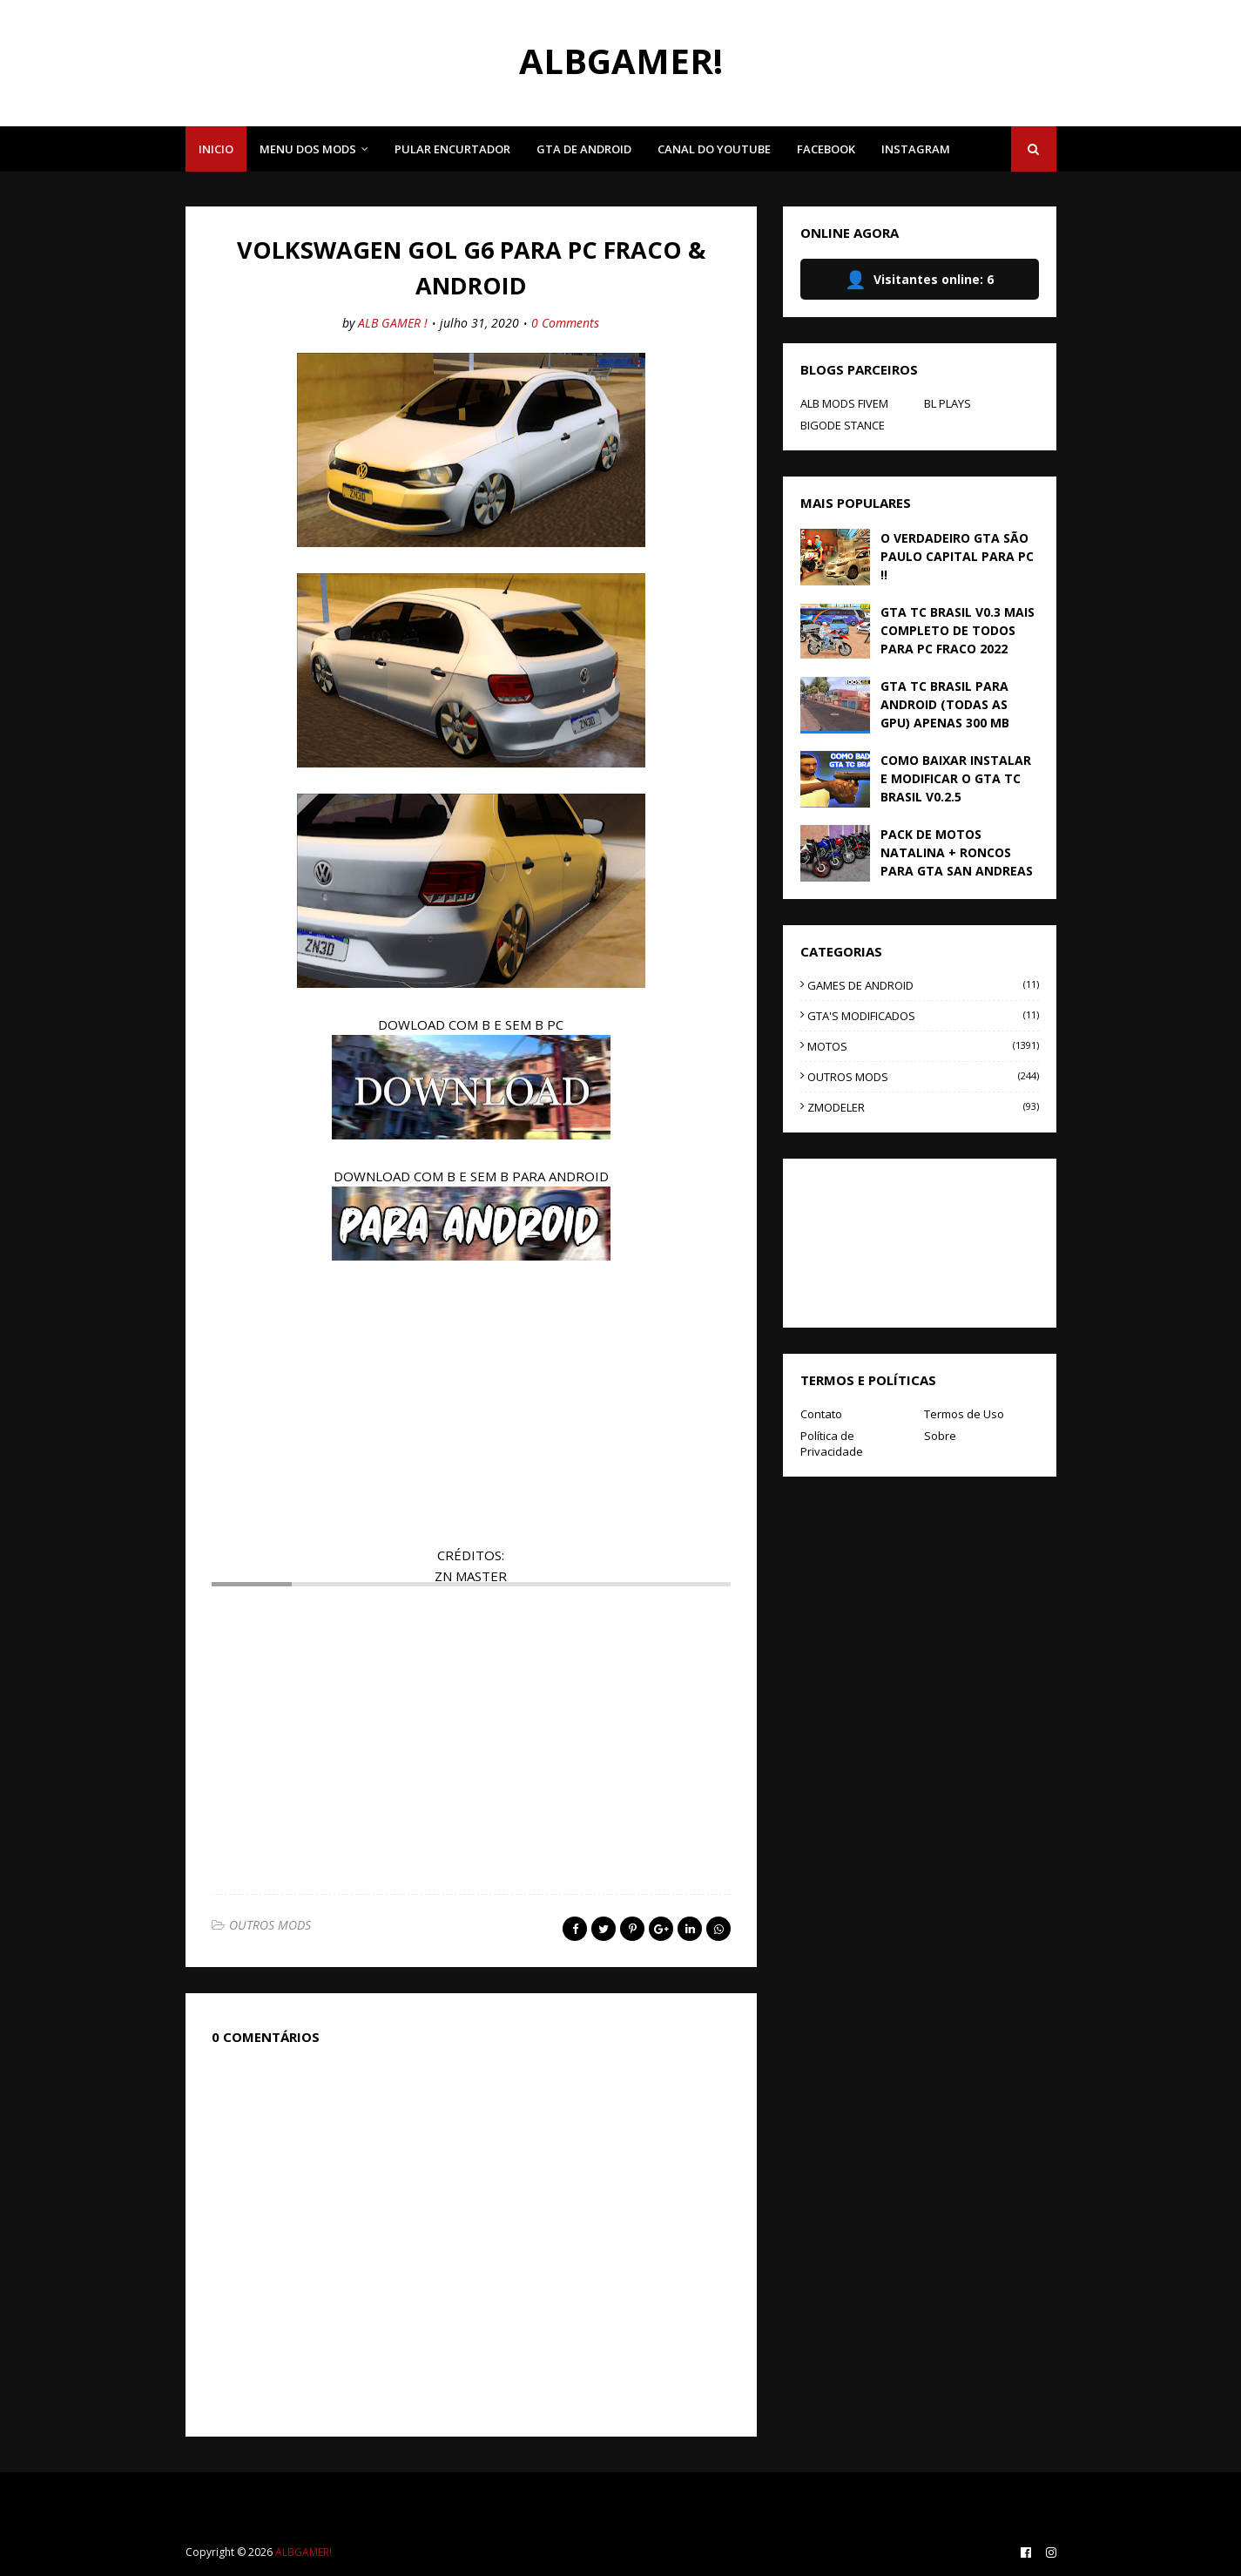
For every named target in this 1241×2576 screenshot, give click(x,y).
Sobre (940, 1436)
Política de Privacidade (831, 1443)
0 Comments (565, 322)
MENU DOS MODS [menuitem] (308, 149)
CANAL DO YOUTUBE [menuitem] (714, 149)
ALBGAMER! (621, 61)
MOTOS (922, 1046)
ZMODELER (922, 1107)
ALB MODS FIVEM (844, 403)
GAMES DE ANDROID (922, 985)
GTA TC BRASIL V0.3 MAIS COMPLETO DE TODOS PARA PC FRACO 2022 (957, 630)
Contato (821, 1414)
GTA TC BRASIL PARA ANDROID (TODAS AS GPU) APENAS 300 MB (944, 704)
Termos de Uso (964, 1414)
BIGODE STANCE (842, 425)
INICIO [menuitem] (216, 149)
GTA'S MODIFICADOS (922, 1016)
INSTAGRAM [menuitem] (915, 149)
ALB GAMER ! (393, 322)
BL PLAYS (947, 403)
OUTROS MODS (270, 1925)
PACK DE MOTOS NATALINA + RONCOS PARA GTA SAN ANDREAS (956, 852)
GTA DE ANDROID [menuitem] (583, 149)
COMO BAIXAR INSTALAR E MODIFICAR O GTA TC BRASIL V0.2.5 (955, 778)
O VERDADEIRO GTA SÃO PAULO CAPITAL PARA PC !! (957, 556)
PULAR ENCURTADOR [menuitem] (452, 149)
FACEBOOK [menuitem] (826, 149)
